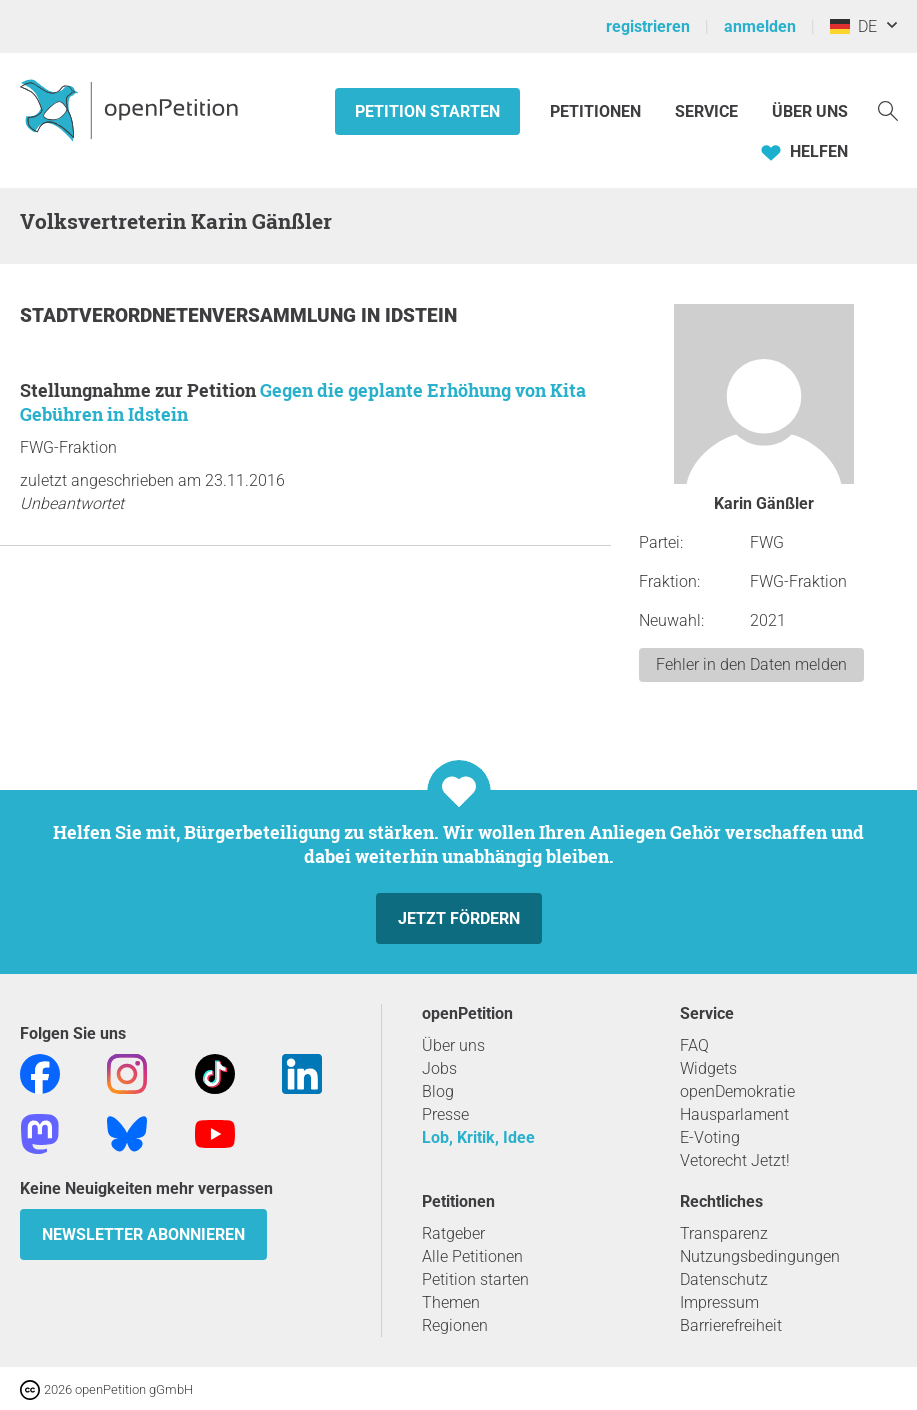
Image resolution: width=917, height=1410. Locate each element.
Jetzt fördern (459, 918)
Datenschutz (724, 1279)
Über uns (453, 1045)
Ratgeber (453, 1233)
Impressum (719, 1302)
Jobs (439, 1068)
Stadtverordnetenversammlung (190, 315)
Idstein (421, 315)
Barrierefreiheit (731, 1325)
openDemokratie (737, 1091)
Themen (451, 1302)
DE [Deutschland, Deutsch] (853, 26)
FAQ (694, 1045)
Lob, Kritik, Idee (478, 1137)
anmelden (760, 26)
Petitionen (597, 111)
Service (706, 111)
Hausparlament (734, 1114)
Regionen (455, 1325)
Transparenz (724, 1233)
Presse (445, 1114)
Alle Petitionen (472, 1256)
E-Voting (710, 1137)
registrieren (648, 26)
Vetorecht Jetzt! (735, 1160)
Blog (438, 1091)
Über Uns (810, 111)
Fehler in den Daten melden (751, 664)
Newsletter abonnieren (143, 1234)
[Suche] (888, 109)
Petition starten (427, 111)
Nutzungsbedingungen (760, 1256)
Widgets (708, 1068)
